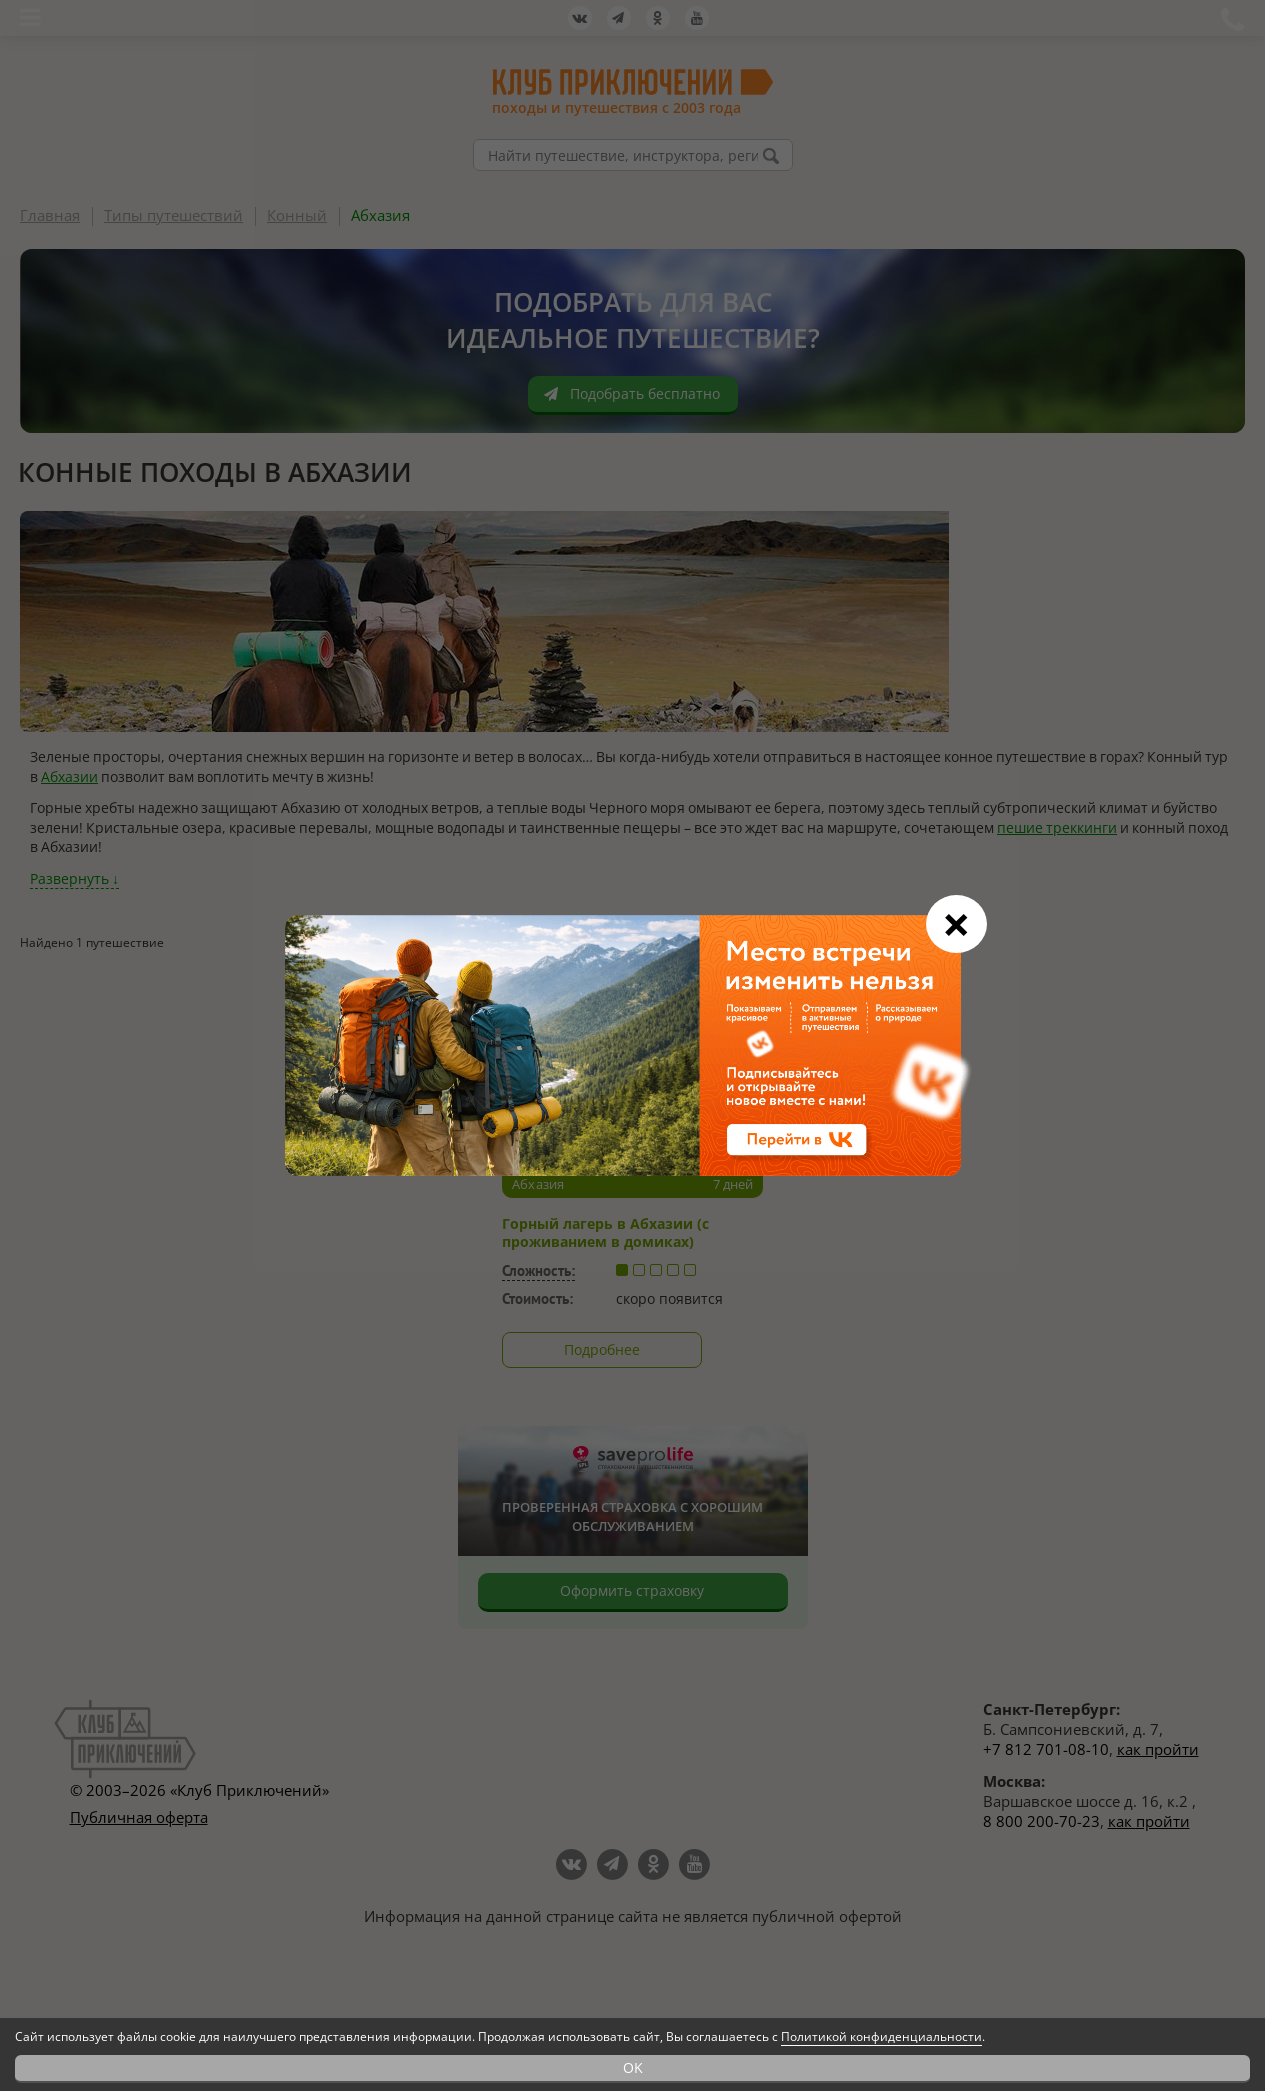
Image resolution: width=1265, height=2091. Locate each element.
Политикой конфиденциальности (881, 2036)
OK (633, 2067)
